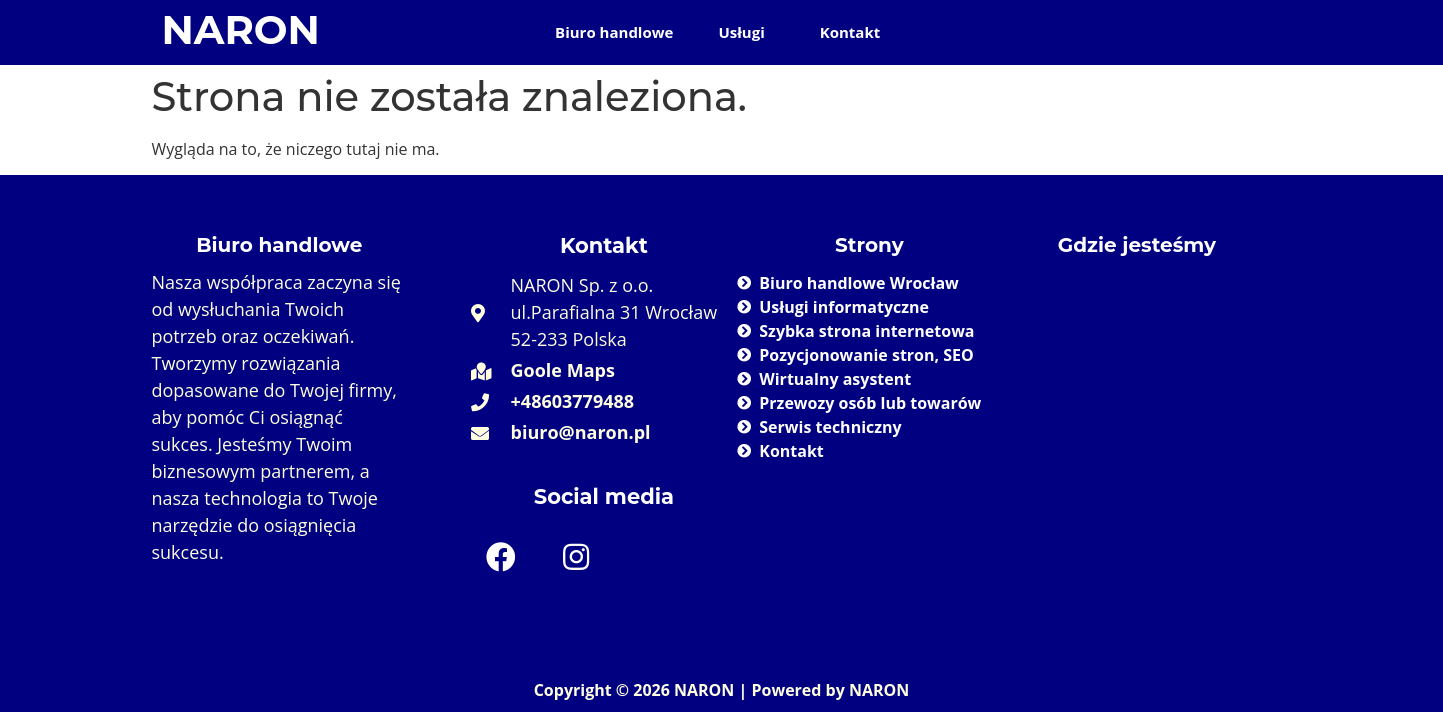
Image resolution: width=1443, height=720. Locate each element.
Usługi (741, 32)
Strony (869, 245)
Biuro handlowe (614, 32)
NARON (241, 29)
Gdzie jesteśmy (1137, 245)
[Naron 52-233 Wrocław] (1136, 413)
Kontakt (850, 32)
